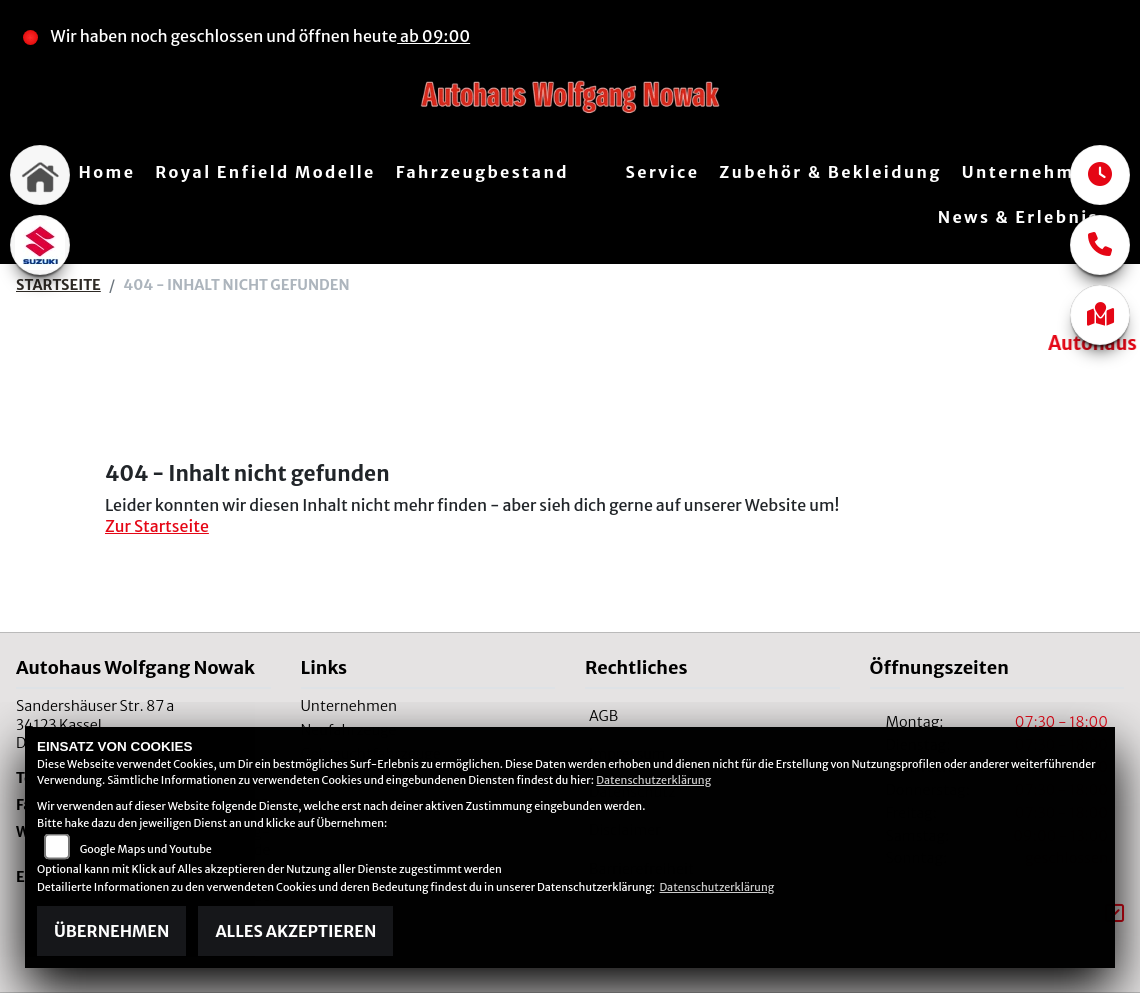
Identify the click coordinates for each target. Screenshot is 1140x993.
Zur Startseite (157, 526)
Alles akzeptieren (295, 931)
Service (662, 172)
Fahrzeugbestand (482, 172)
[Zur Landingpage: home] (40, 175)
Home (107, 172)
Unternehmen (1030, 172)
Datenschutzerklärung (653, 780)
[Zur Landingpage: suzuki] (40, 245)
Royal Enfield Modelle (265, 172)
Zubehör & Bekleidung (830, 172)
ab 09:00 (433, 36)
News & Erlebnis (1018, 217)
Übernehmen (111, 931)
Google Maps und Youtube (146, 849)
